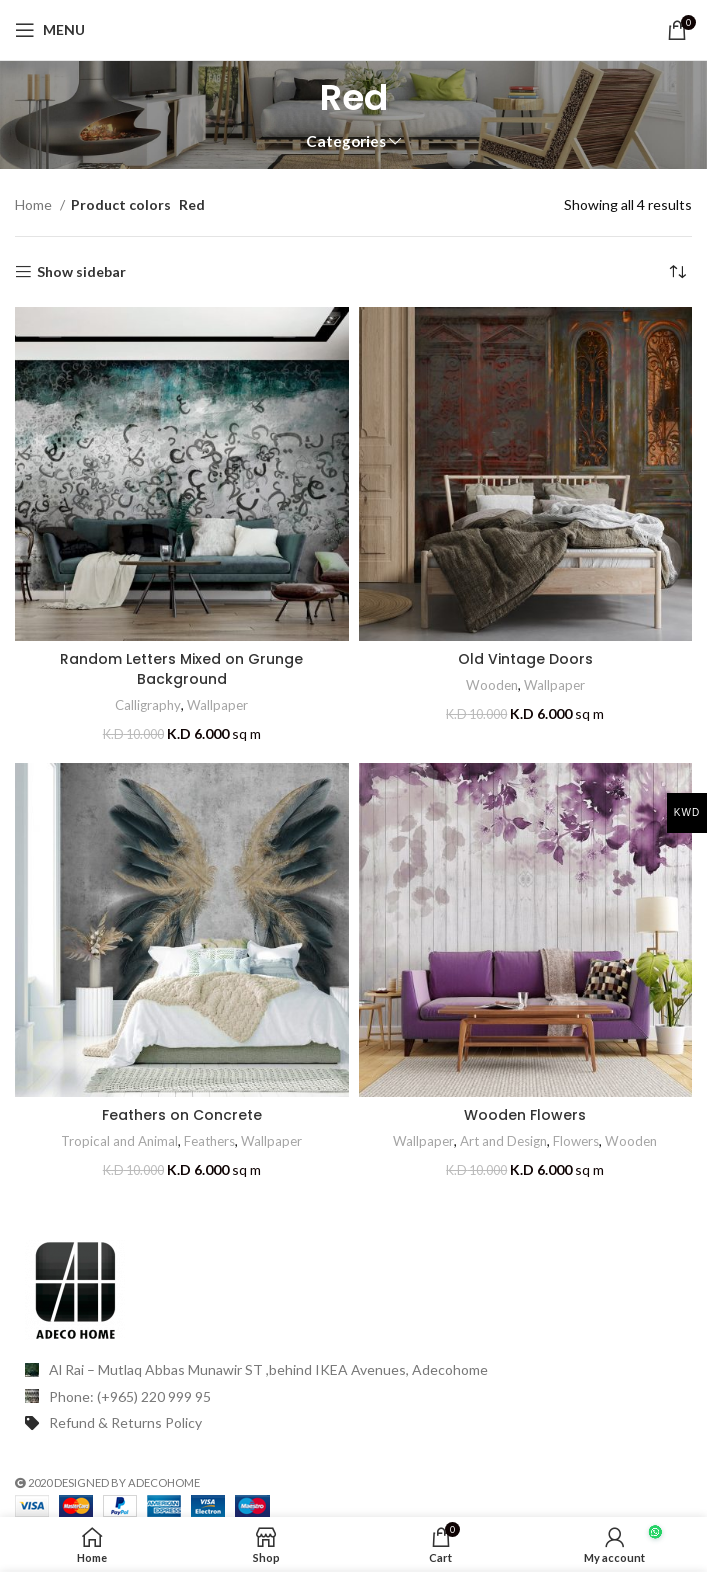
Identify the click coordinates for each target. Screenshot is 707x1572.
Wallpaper (217, 705)
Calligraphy (148, 705)
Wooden (492, 685)
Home (35, 204)
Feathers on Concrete (182, 1115)
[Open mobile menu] (50, 30)
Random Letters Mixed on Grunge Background (181, 669)
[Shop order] (677, 272)
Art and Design (503, 1141)
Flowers (576, 1141)
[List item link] (353, 1397)
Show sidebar (81, 272)
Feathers (209, 1141)
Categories (346, 141)
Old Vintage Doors (525, 659)
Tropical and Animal (119, 1141)
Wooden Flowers (525, 1115)
